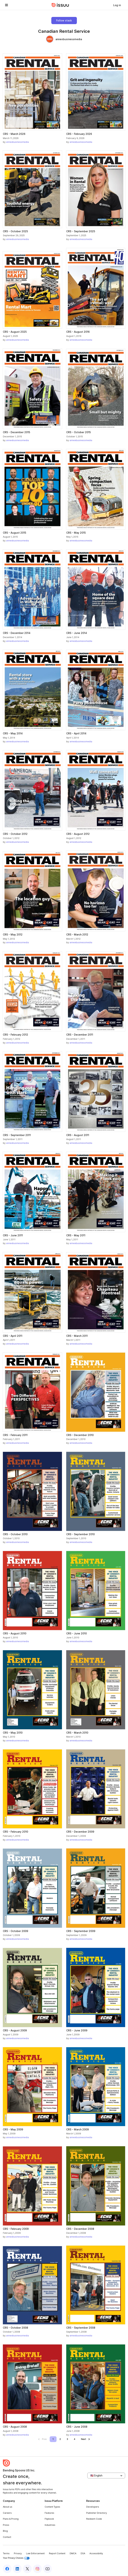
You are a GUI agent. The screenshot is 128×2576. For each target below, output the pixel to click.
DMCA (73, 2553)
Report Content (57, 2553)
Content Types (52, 2506)
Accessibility (96, 2553)
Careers (7, 2513)
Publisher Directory (96, 2513)
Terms (6, 2553)
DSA (83, 2553)
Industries (50, 2525)
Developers (92, 2506)
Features (49, 2513)
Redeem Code (94, 2518)
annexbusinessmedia (64, 39)
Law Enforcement (35, 2553)
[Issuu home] (60, 5)
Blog (5, 2531)
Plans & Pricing (11, 2518)
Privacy (18, 2553)
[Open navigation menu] (6, 5)
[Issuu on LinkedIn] (17, 2568)
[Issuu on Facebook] (7, 2568)
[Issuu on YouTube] (47, 2568)
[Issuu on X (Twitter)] (27, 2568)
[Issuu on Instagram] (37, 2568)
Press (6, 2525)
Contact (7, 2537)
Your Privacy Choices (16, 2558)
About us (7, 2506)
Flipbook (49, 2518)
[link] (117, 5)
